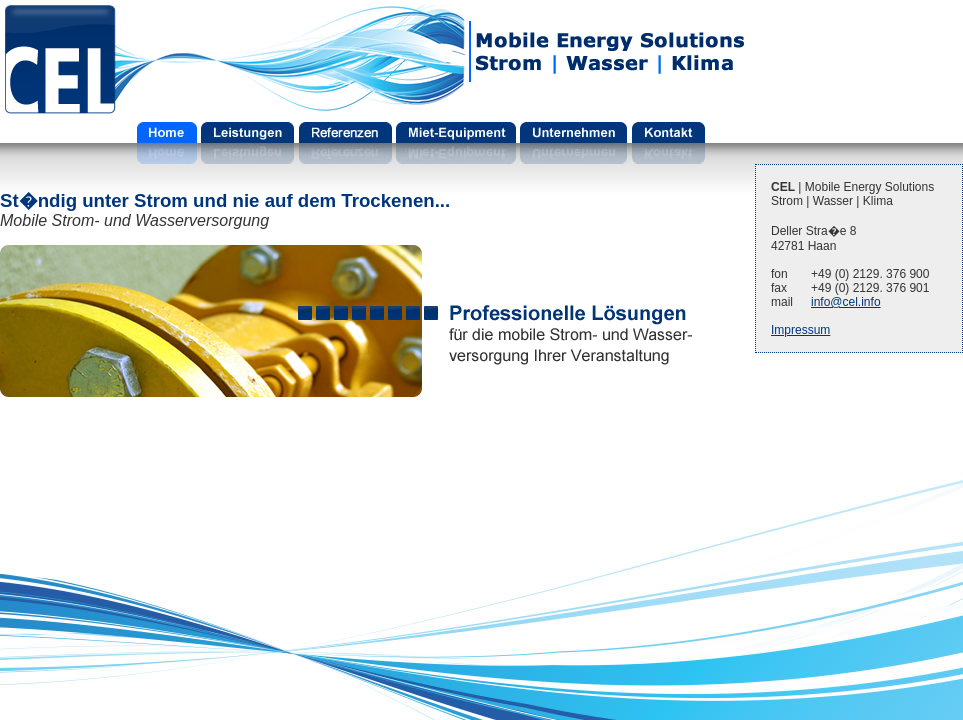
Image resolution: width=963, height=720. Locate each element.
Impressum (800, 330)
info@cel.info (846, 302)
